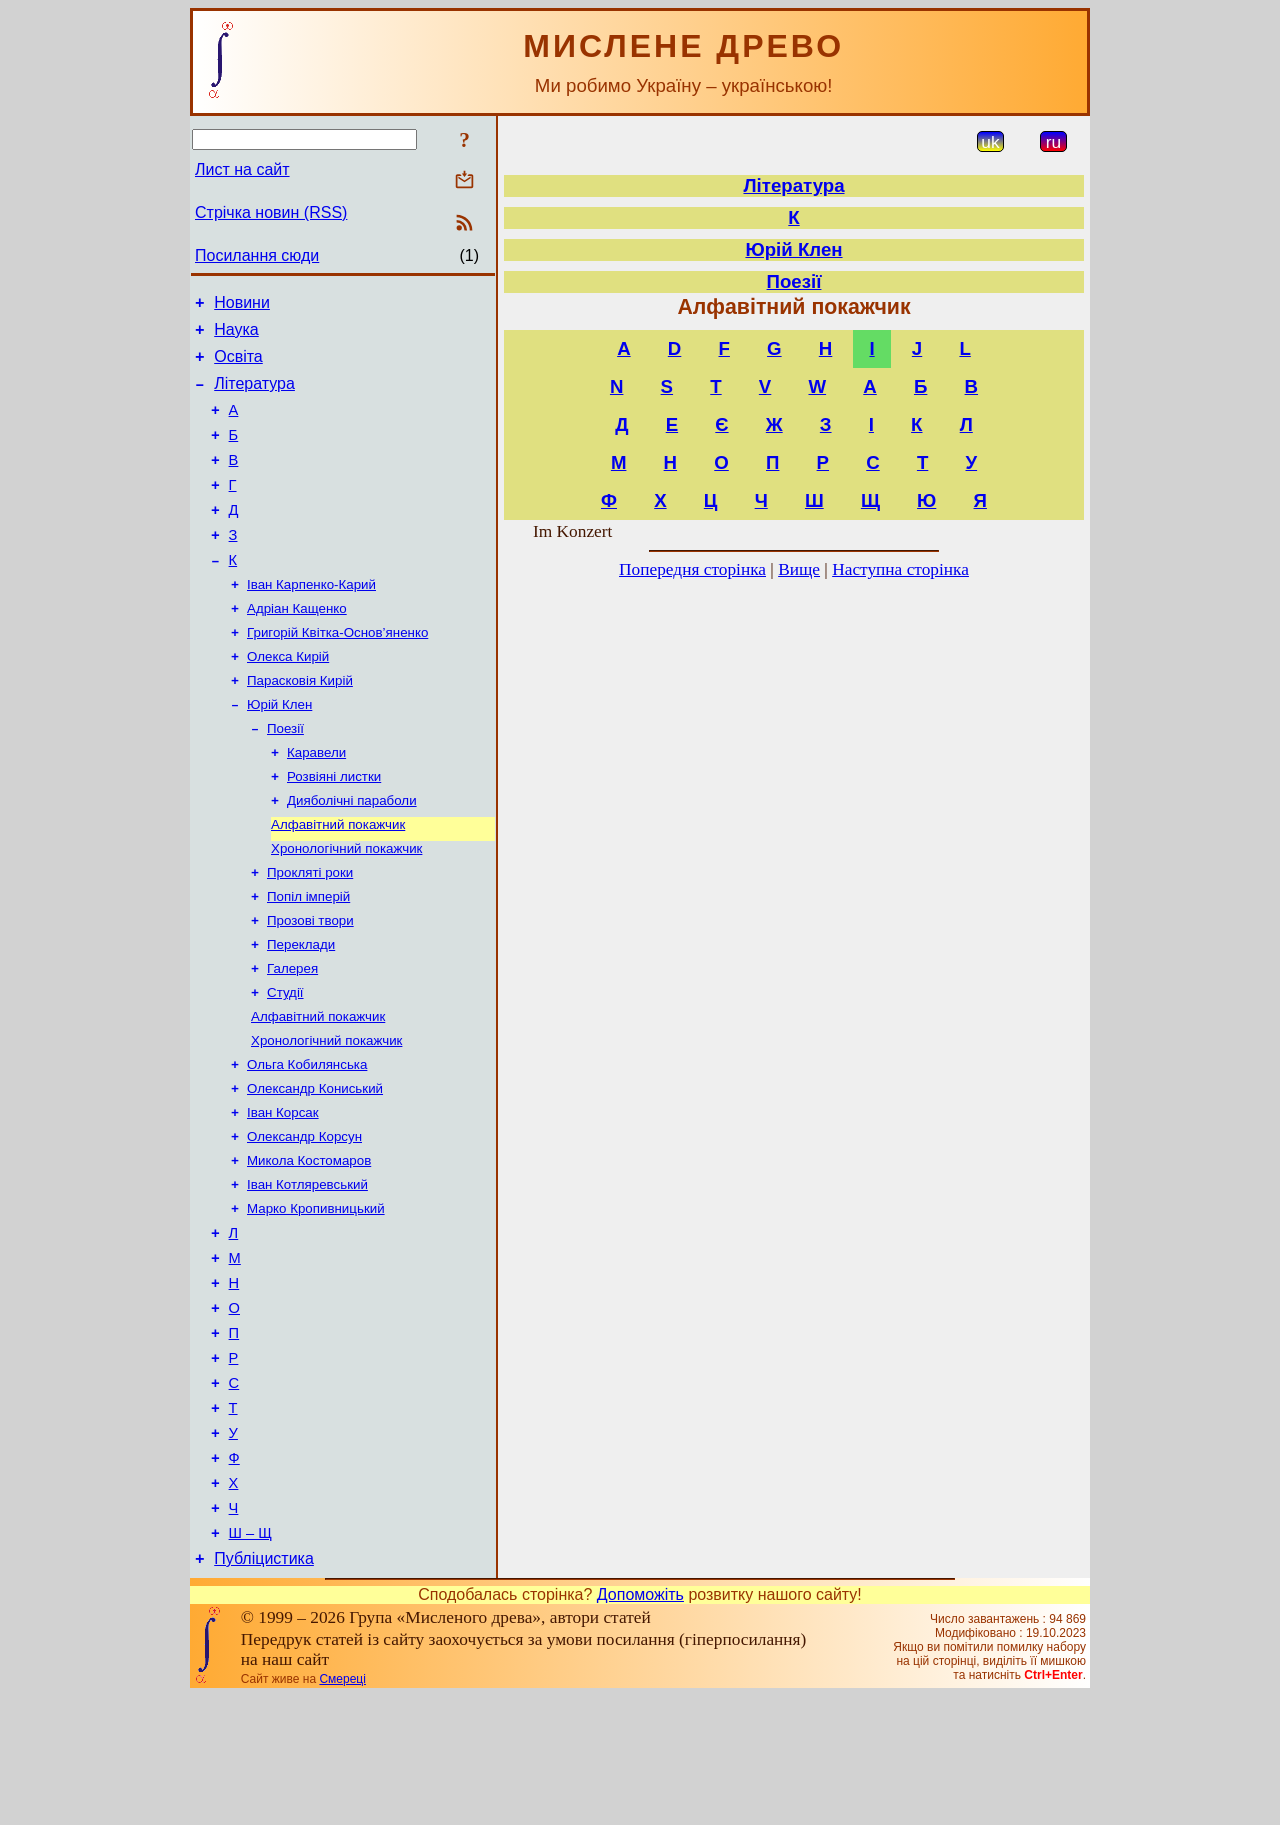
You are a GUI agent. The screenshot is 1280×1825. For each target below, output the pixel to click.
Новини (242, 305)
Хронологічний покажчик (346, 905)
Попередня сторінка (692, 569)
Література (254, 395)
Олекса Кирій (288, 697)
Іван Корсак (283, 1191)
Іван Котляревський (307, 1269)
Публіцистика (264, 1687)
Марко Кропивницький (316, 1295)
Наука (236, 335)
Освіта (238, 365)
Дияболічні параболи (352, 853)
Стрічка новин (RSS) (271, 212)
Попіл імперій (308, 957)
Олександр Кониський (315, 1165)
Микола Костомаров (309, 1243)
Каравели (316, 801)
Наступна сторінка (900, 569)
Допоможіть (640, 1723)
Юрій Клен (279, 749)
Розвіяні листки (334, 827)
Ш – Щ (250, 1659)
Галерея (292, 1035)
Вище (799, 569)
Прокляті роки (310, 931)
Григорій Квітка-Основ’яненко (337, 671)
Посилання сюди (257, 255)
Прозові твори (310, 983)
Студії (285, 1061)
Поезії (285, 775)
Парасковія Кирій (300, 723)
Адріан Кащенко (297, 645)
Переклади (301, 1009)
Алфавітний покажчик (338, 879)
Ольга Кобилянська (307, 1139)
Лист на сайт (242, 169)
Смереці (342, 1808)
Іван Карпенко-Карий (311, 619)
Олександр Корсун (304, 1217)
